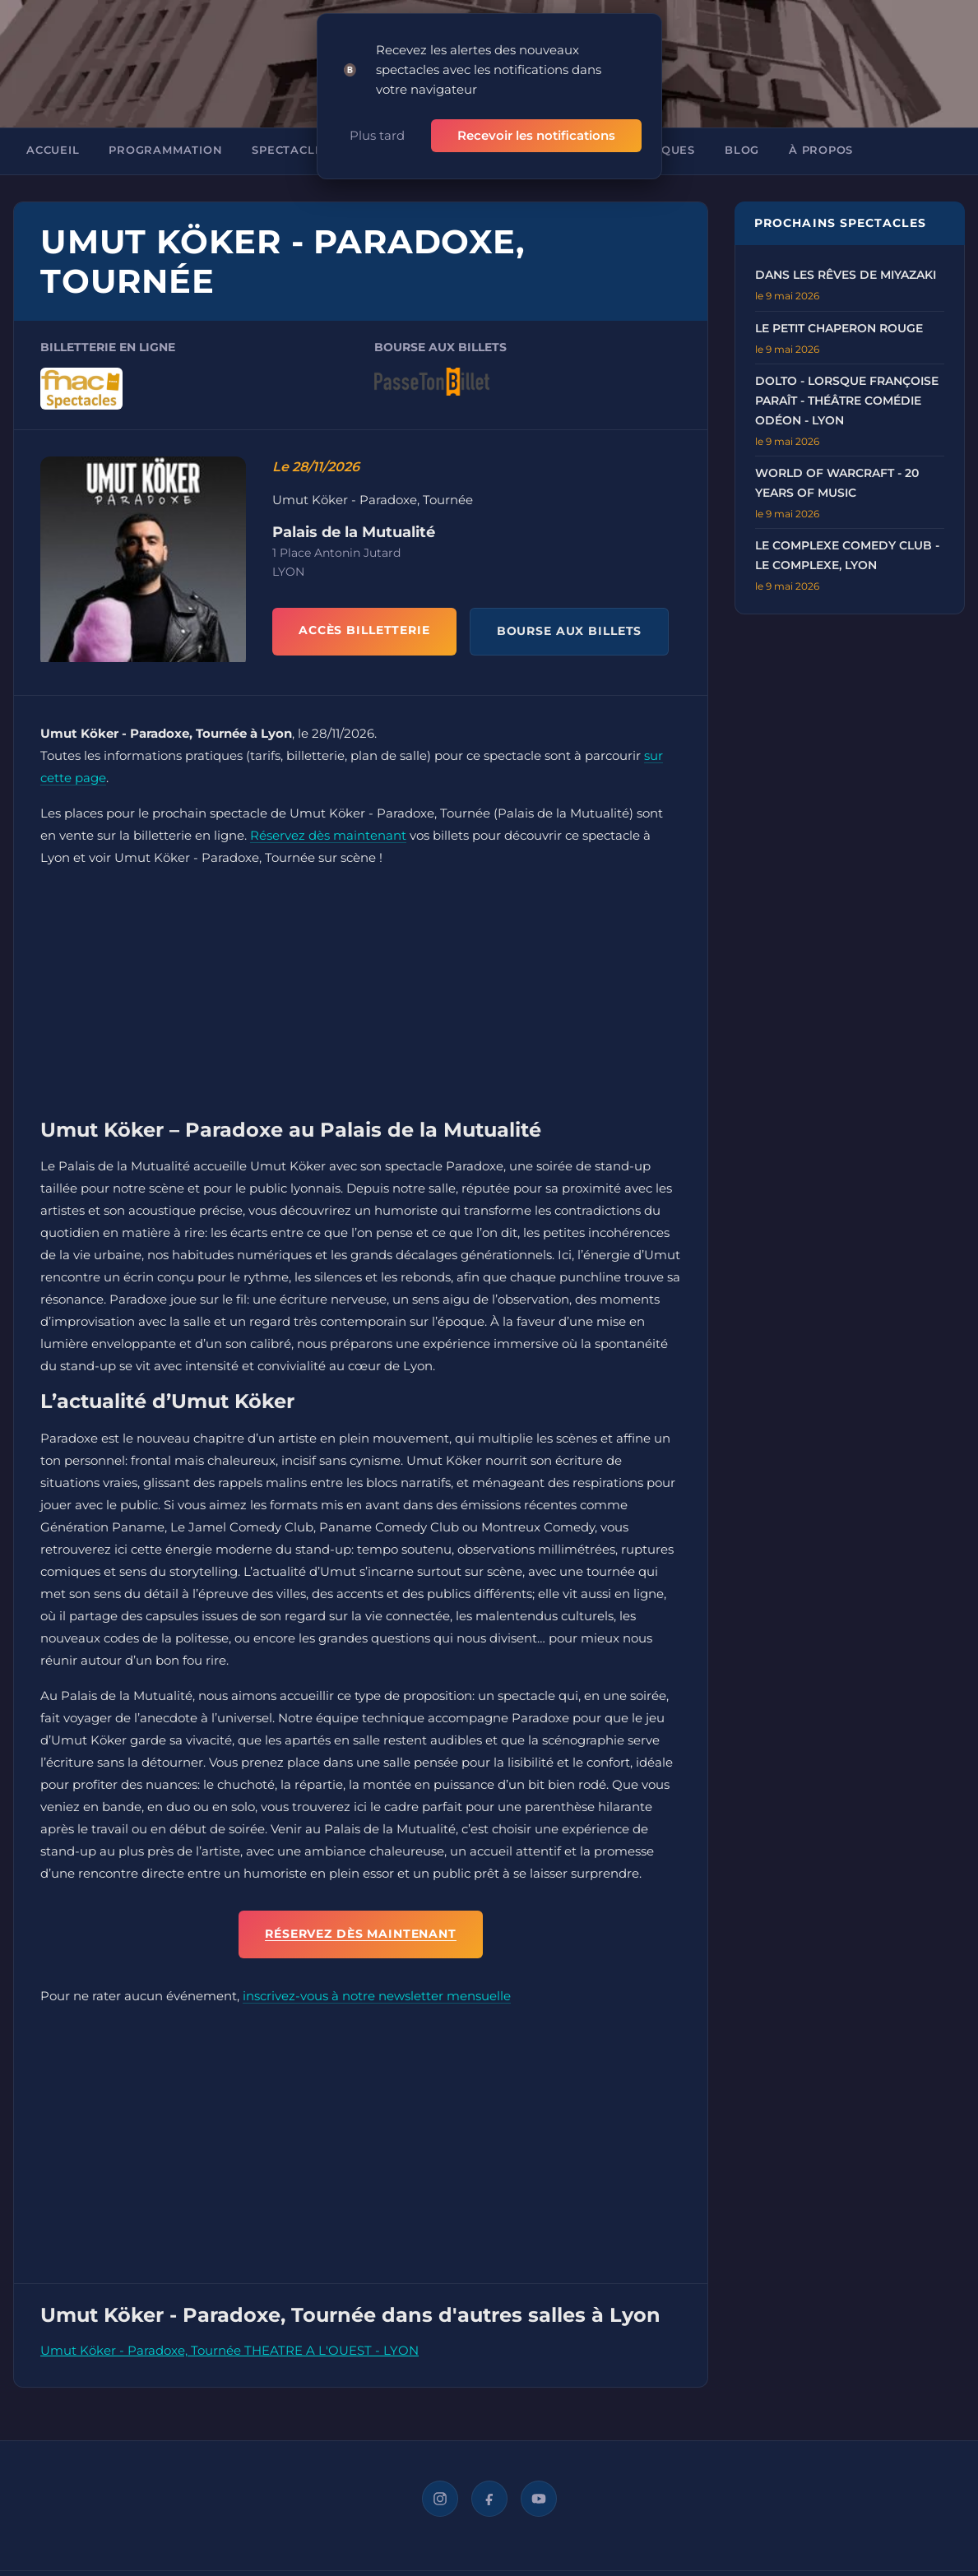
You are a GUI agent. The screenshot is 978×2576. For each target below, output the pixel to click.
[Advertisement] (360, 997)
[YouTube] (539, 2499)
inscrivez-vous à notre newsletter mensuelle (377, 1996)
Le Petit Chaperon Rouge (839, 328)
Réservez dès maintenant (328, 835)
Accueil (52, 150)
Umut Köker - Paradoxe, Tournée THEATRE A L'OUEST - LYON (229, 2350)
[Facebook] (489, 2499)
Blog (742, 150)
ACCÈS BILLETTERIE (364, 630)
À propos (821, 150)
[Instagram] (440, 2499)
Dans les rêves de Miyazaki (845, 274)
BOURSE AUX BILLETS (569, 630)
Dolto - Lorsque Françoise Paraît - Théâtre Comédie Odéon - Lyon (847, 400)
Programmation (165, 150)
